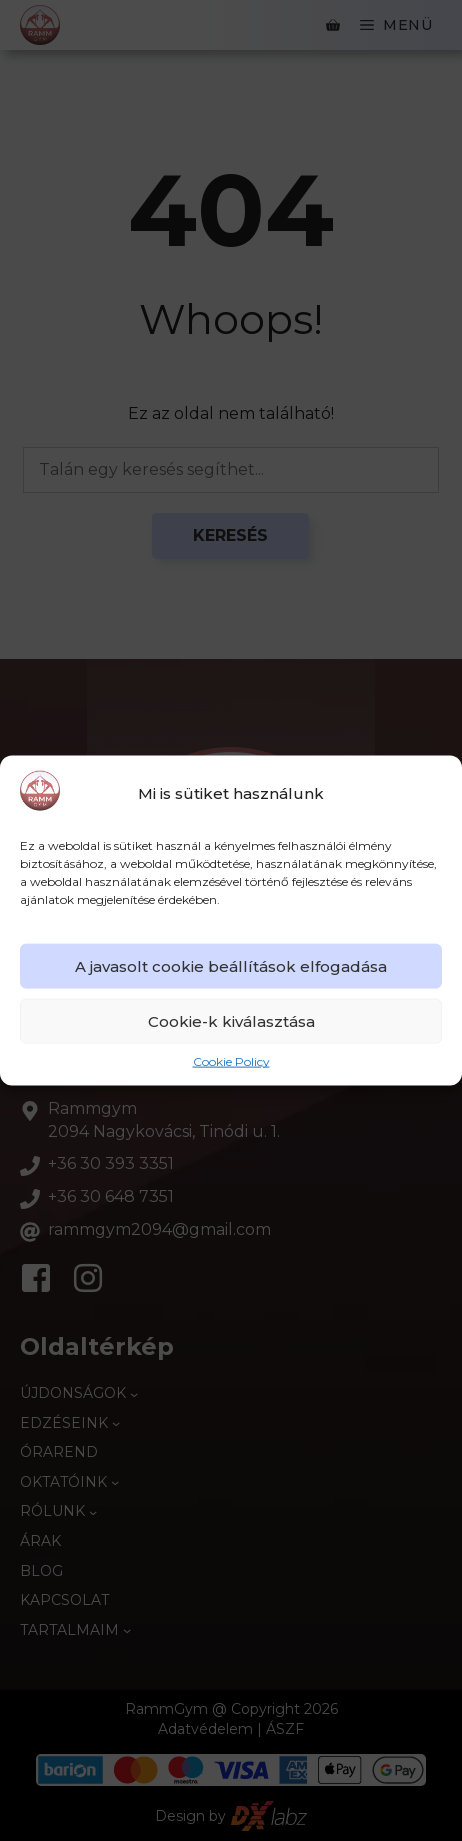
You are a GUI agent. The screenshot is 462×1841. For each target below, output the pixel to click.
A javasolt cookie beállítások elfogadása (231, 966)
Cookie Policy (231, 1061)
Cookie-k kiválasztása (231, 1021)
